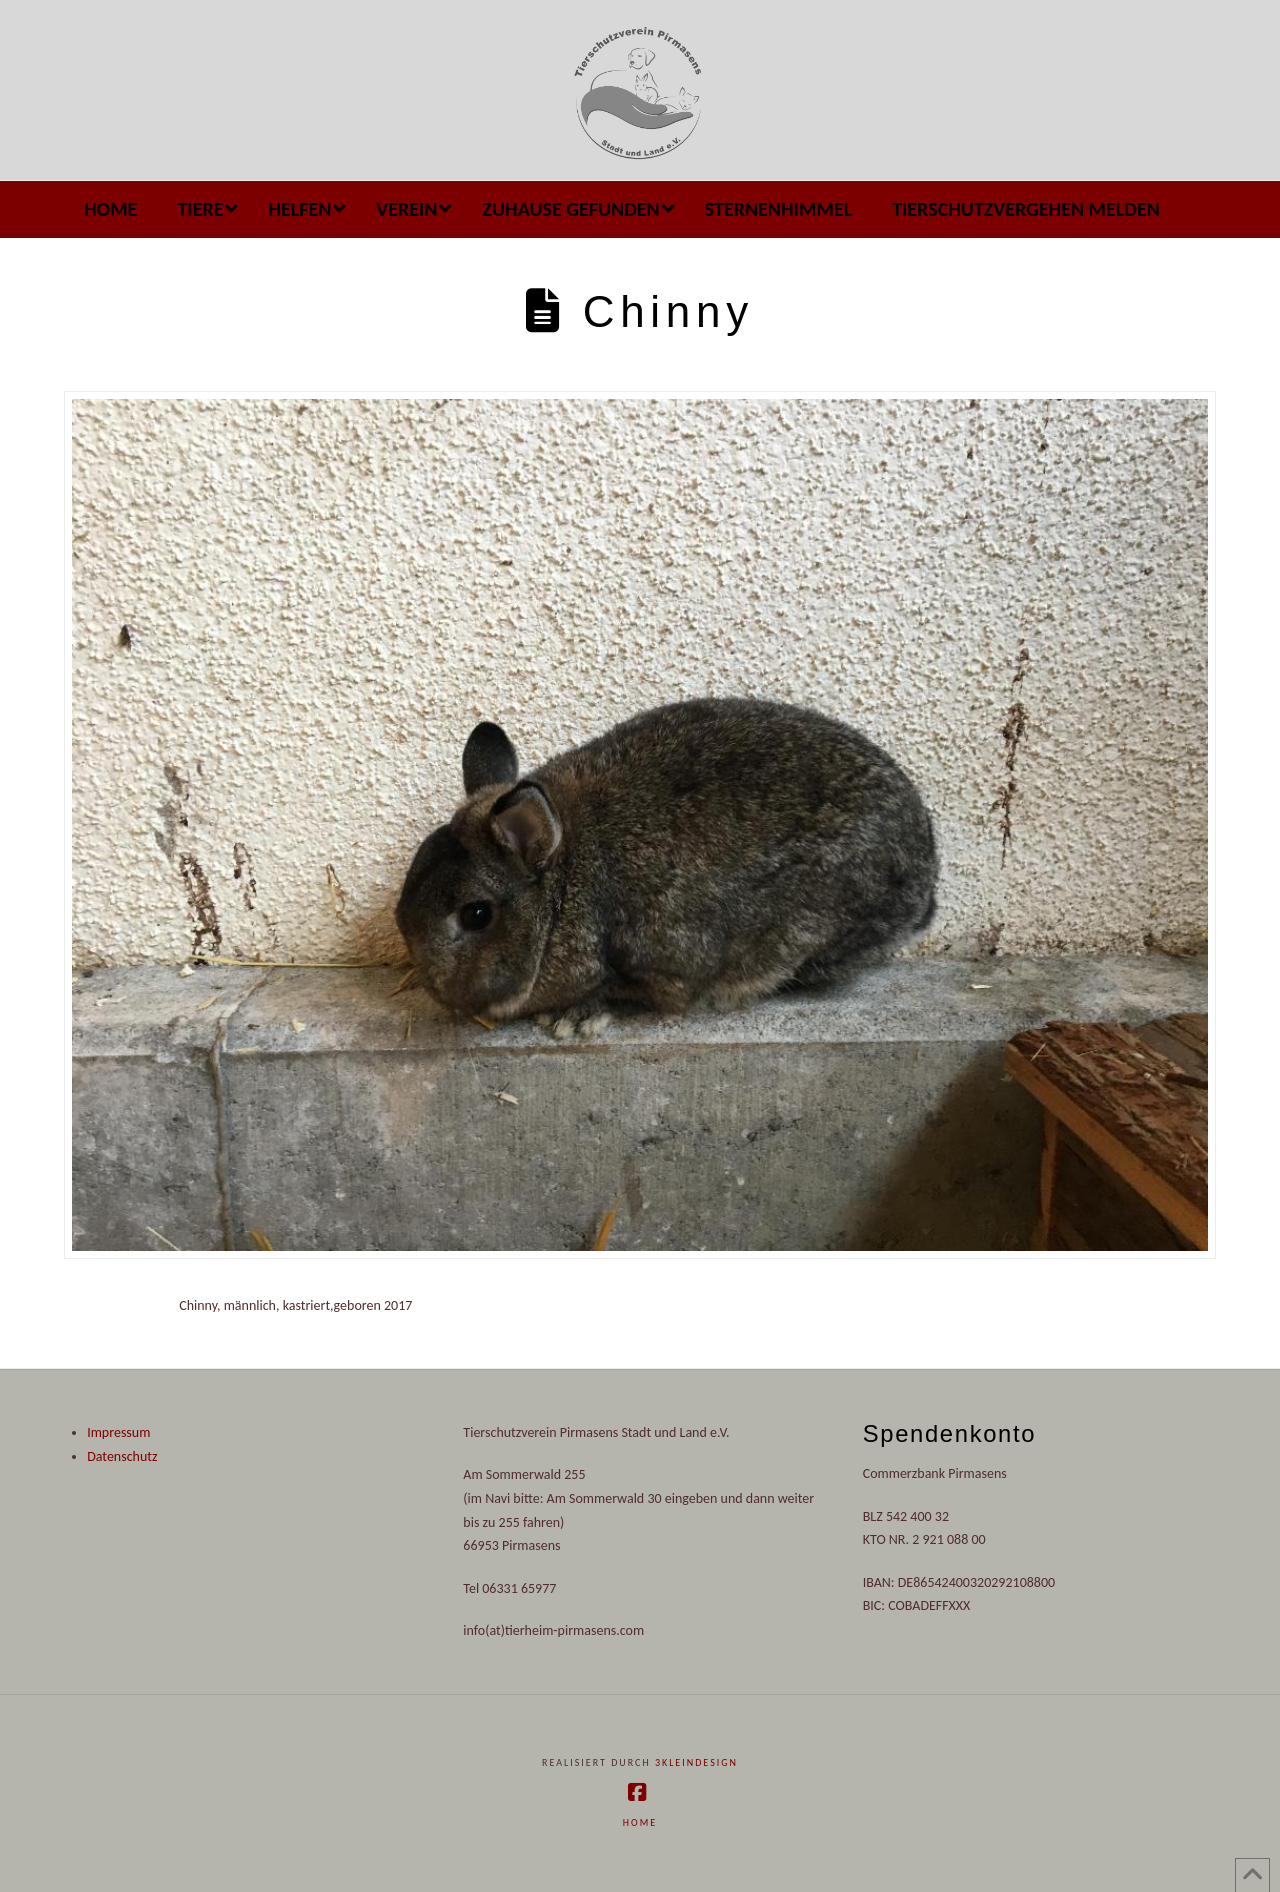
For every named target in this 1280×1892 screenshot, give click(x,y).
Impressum (118, 1432)
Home (640, 1822)
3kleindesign (696, 1762)
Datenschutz (122, 1456)
